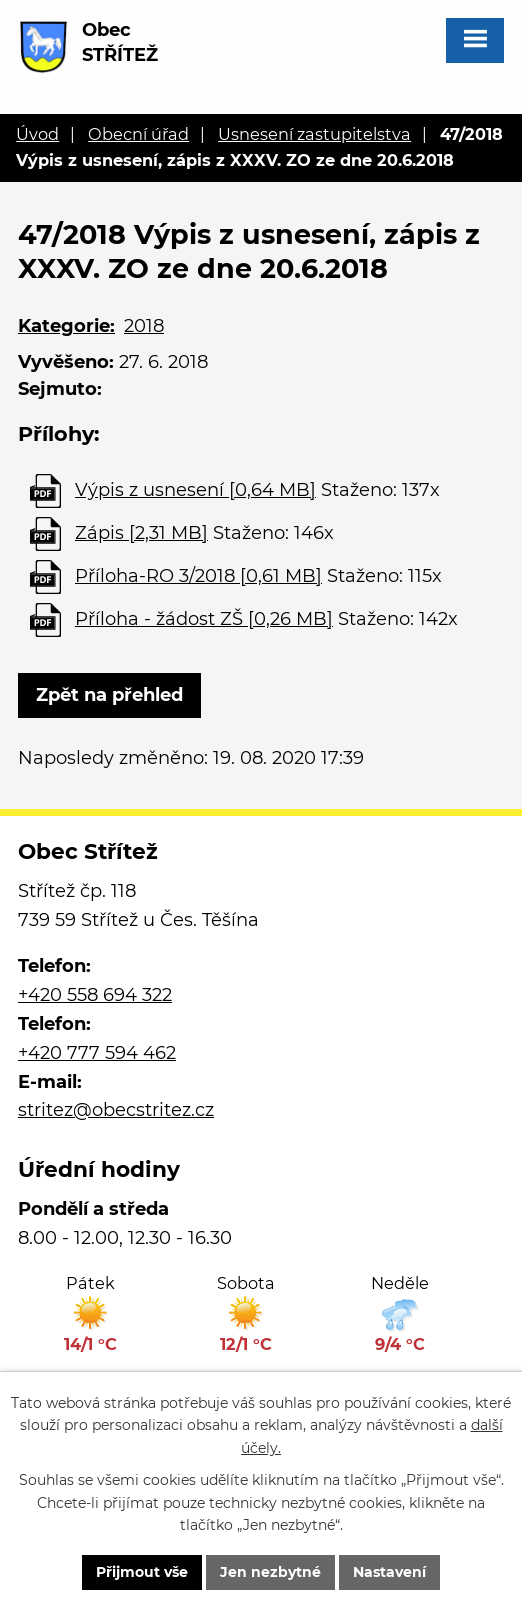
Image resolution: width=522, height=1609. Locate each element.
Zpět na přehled (109, 695)
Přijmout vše (142, 1572)
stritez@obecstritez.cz (116, 1110)
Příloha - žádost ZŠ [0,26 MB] (204, 619)
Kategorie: (66, 326)
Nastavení (389, 1572)
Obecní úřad (138, 134)
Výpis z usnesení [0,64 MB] (195, 490)
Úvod (37, 134)
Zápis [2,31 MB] (141, 533)
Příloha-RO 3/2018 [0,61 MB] (198, 576)
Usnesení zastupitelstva (314, 134)
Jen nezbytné (270, 1572)
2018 (144, 326)
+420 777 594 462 (97, 1053)
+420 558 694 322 (95, 995)
